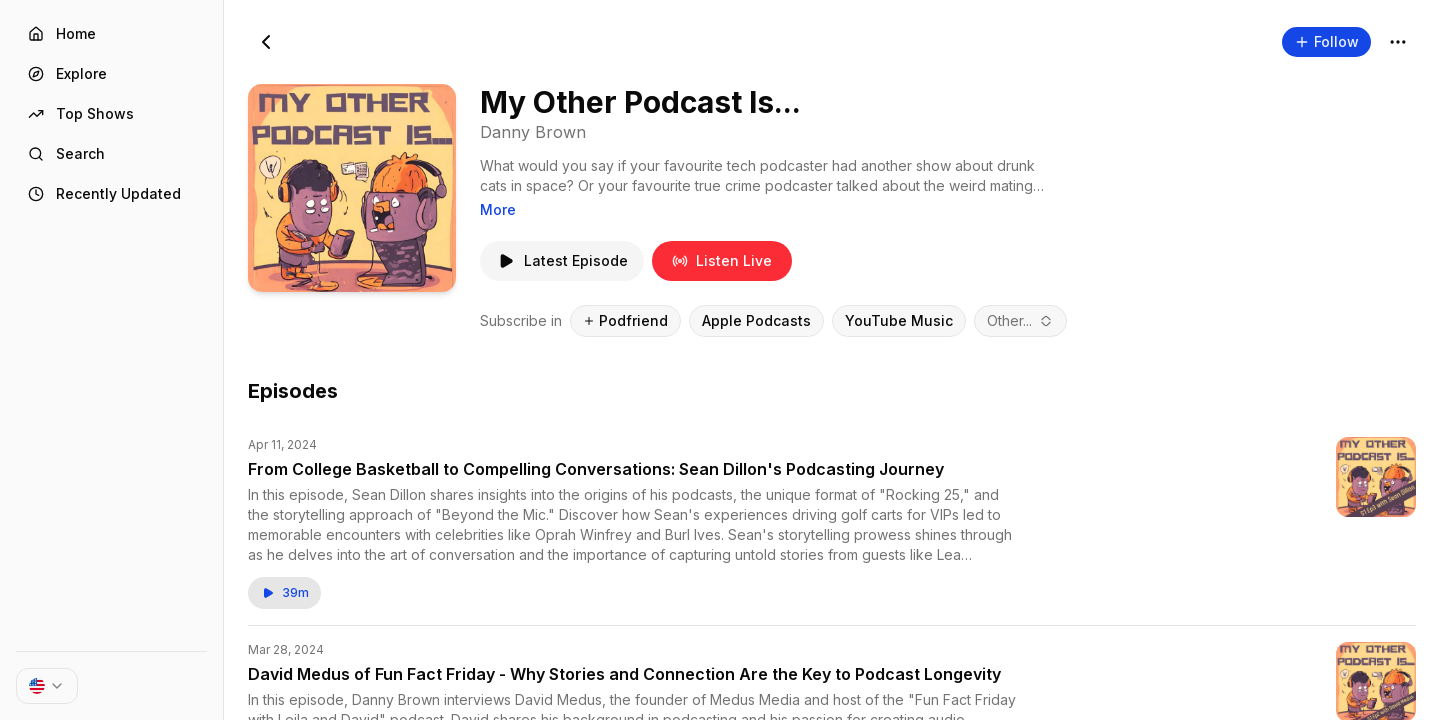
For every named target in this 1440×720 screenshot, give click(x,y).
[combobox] (1020, 321)
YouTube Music (899, 320)
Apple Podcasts (756, 320)
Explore (67, 73)
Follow (1326, 41)
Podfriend (625, 320)
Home (62, 33)
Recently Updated (104, 193)
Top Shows (81, 113)
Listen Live (722, 260)
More (498, 209)
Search (66, 153)
